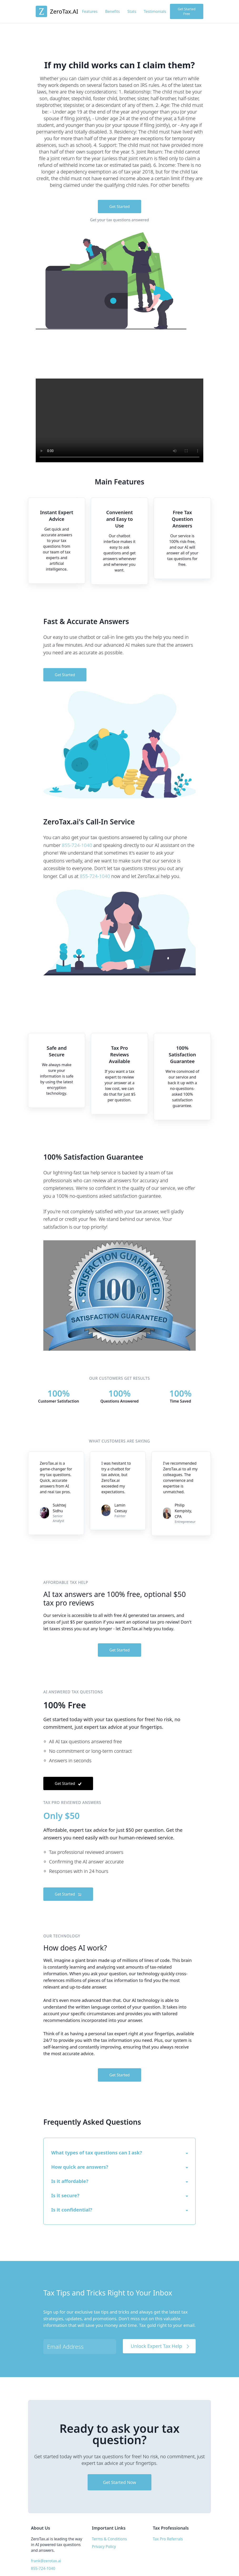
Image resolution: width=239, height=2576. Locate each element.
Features (90, 11)
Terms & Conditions (109, 2539)
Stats (131, 11)
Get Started (119, 206)
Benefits (112, 11)
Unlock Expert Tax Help (161, 2346)
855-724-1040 (77, 845)
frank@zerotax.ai (46, 2560)
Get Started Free (187, 11)
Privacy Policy (104, 2546)
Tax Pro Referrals (168, 2539)
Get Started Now (119, 2482)
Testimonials (155, 11)
